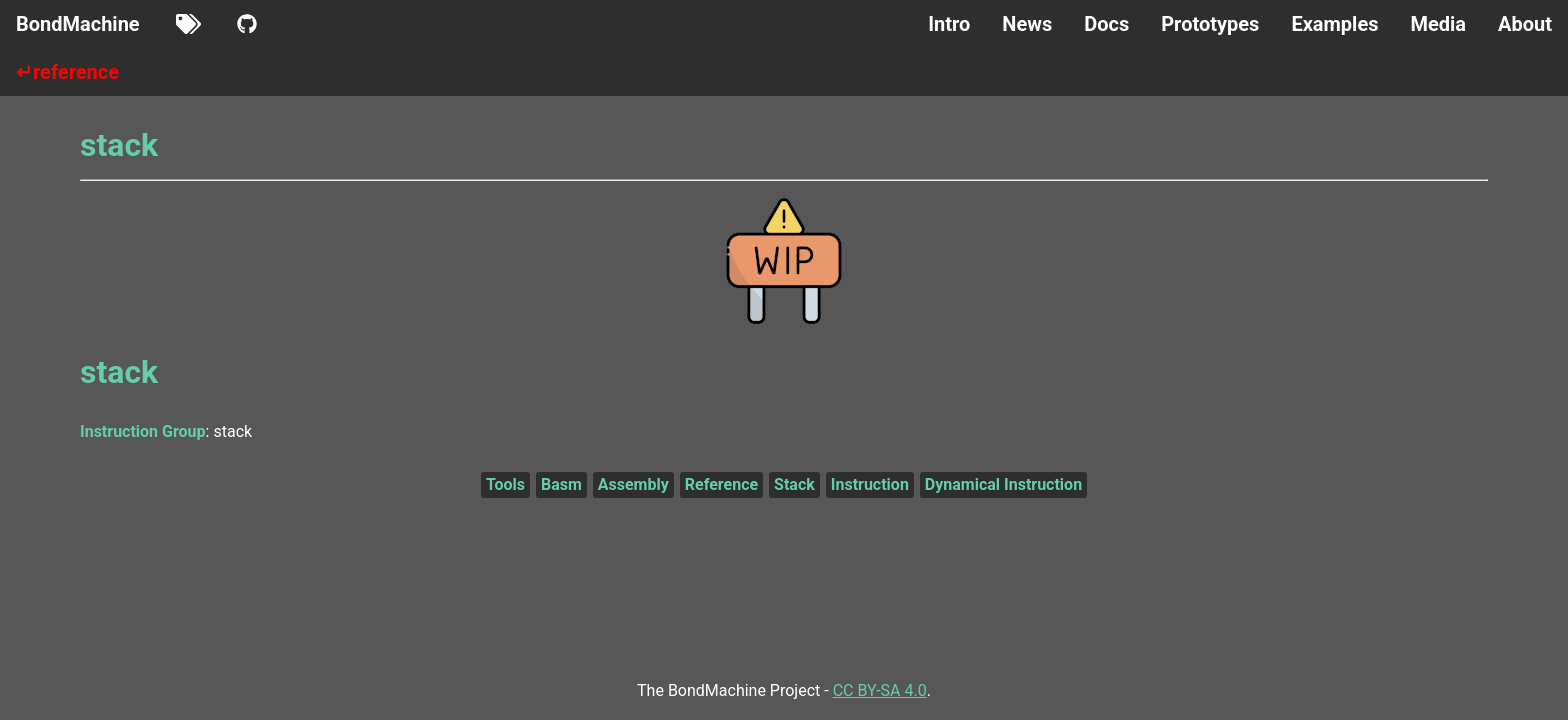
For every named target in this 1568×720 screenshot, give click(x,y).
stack (119, 145)
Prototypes (1210, 24)
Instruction (870, 484)
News (1027, 24)
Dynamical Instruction (1003, 484)
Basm (561, 484)
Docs (1106, 24)
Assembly (633, 484)
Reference (721, 484)
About (1525, 24)
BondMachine (78, 24)
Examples (1334, 24)
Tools (505, 484)
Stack (794, 484)
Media (1438, 24)
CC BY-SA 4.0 (880, 690)
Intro (949, 24)
